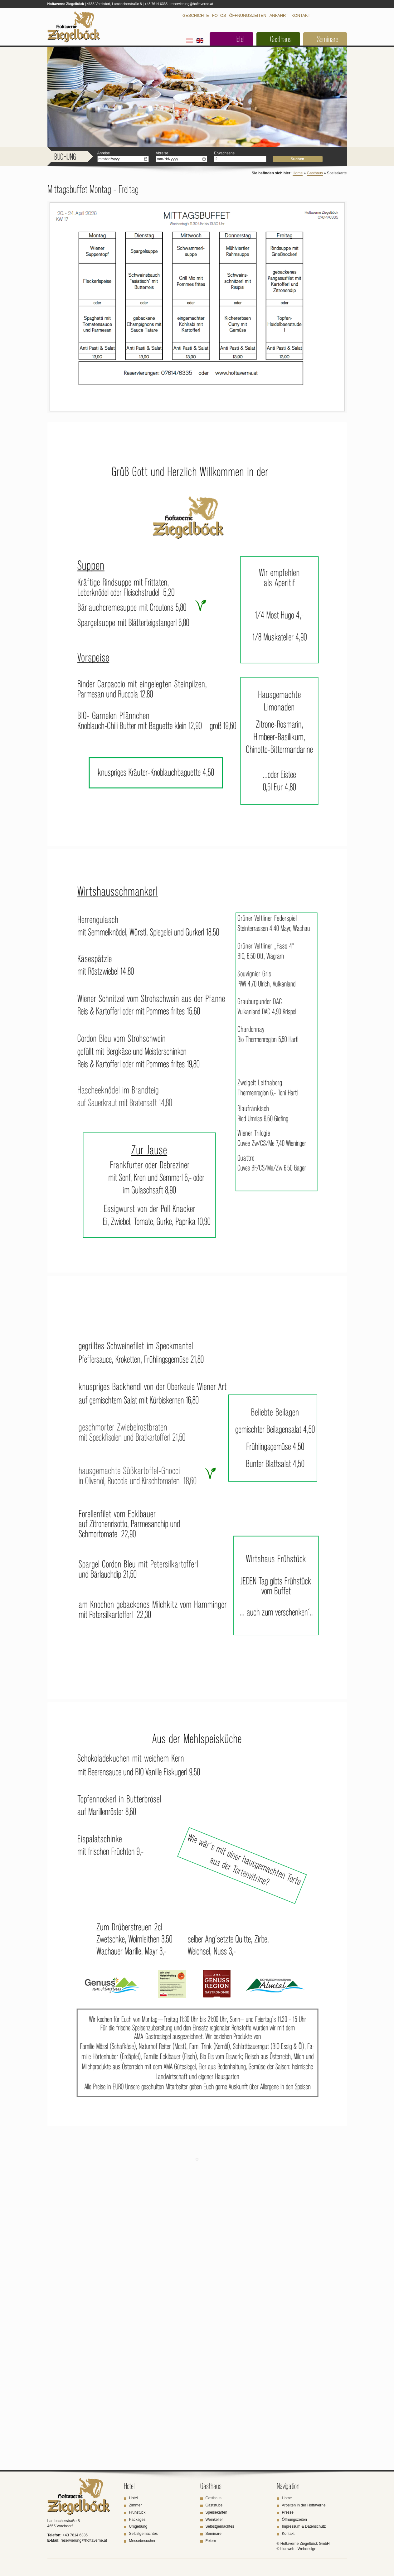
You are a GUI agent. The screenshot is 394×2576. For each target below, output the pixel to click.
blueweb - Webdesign (298, 2549)
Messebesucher (142, 2541)
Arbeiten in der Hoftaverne (304, 2505)
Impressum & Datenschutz (304, 2526)
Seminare (327, 39)
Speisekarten (216, 2512)
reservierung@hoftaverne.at (191, 4)
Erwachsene (224, 153)
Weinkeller (214, 2519)
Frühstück (137, 2512)
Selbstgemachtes (143, 2533)
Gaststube (214, 2505)
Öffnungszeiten (247, 15)
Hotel (239, 39)
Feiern (211, 2541)
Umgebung (138, 2526)
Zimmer (135, 2505)
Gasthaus (280, 39)
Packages (137, 2519)
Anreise (103, 153)
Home (298, 173)
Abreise (162, 153)
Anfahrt (279, 15)
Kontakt (300, 15)
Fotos (219, 15)
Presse (288, 2512)
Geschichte (195, 15)
